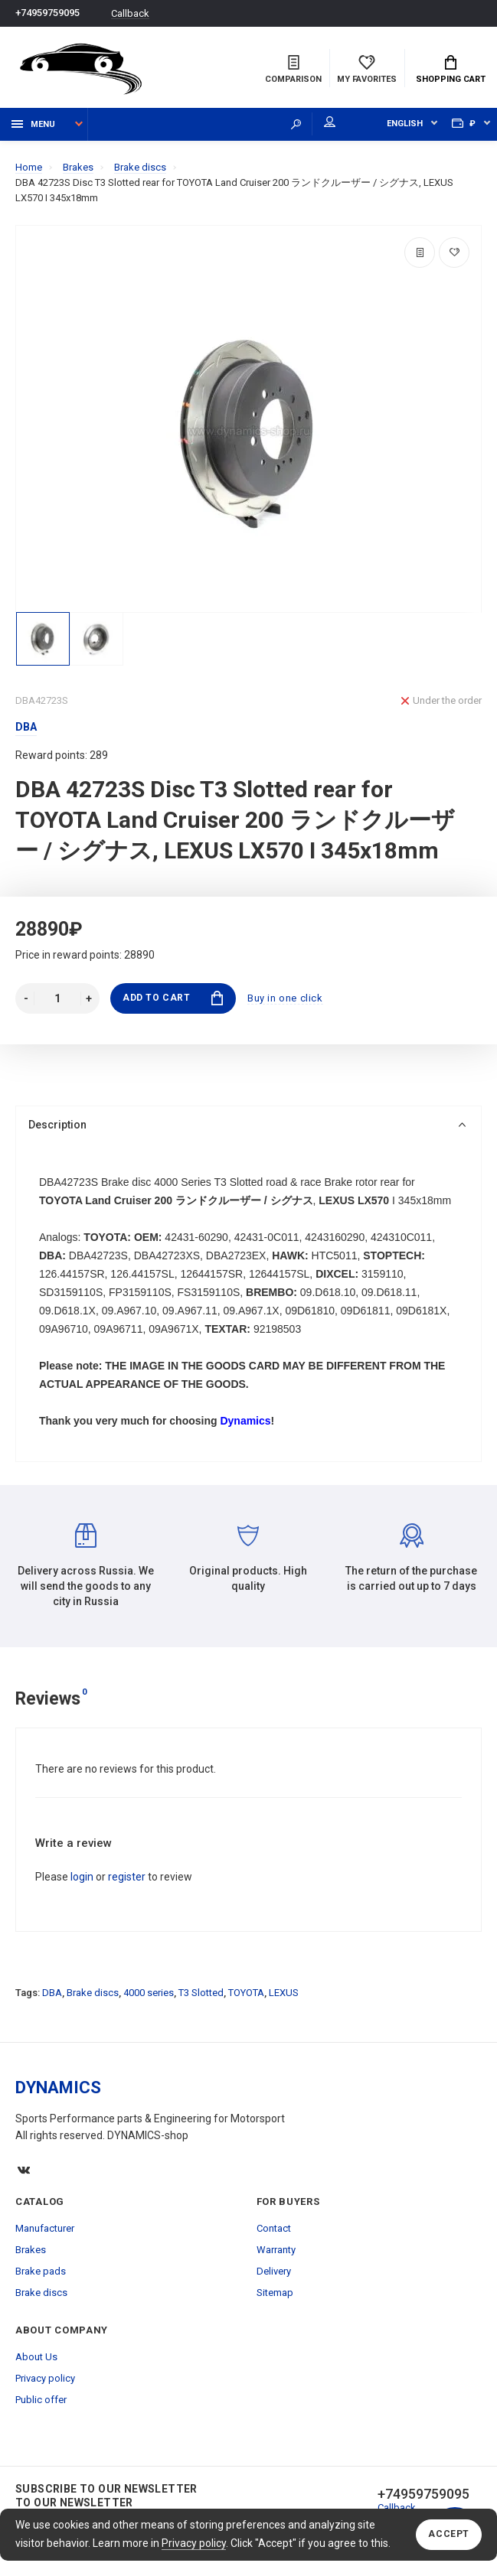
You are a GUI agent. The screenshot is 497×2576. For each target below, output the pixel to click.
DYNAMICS (58, 2087)
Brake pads (40, 2271)
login (81, 1877)
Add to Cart (173, 998)
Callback (130, 13)
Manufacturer (44, 2228)
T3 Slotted (201, 1992)
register (127, 1877)
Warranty (276, 2249)
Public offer (41, 2399)
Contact (274, 2228)
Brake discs (93, 1992)
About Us (36, 2357)
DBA (52, 1992)
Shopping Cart (451, 69)
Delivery (274, 2271)
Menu (33, 124)
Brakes (30, 2249)
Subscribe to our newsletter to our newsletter (106, 2496)
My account (329, 122)
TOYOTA (246, 1992)
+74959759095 (47, 13)
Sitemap (275, 2292)
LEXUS (284, 1992)
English (405, 124)
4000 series (148, 1992)
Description (247, 1125)
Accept (448, 2534)
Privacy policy (194, 2543)
